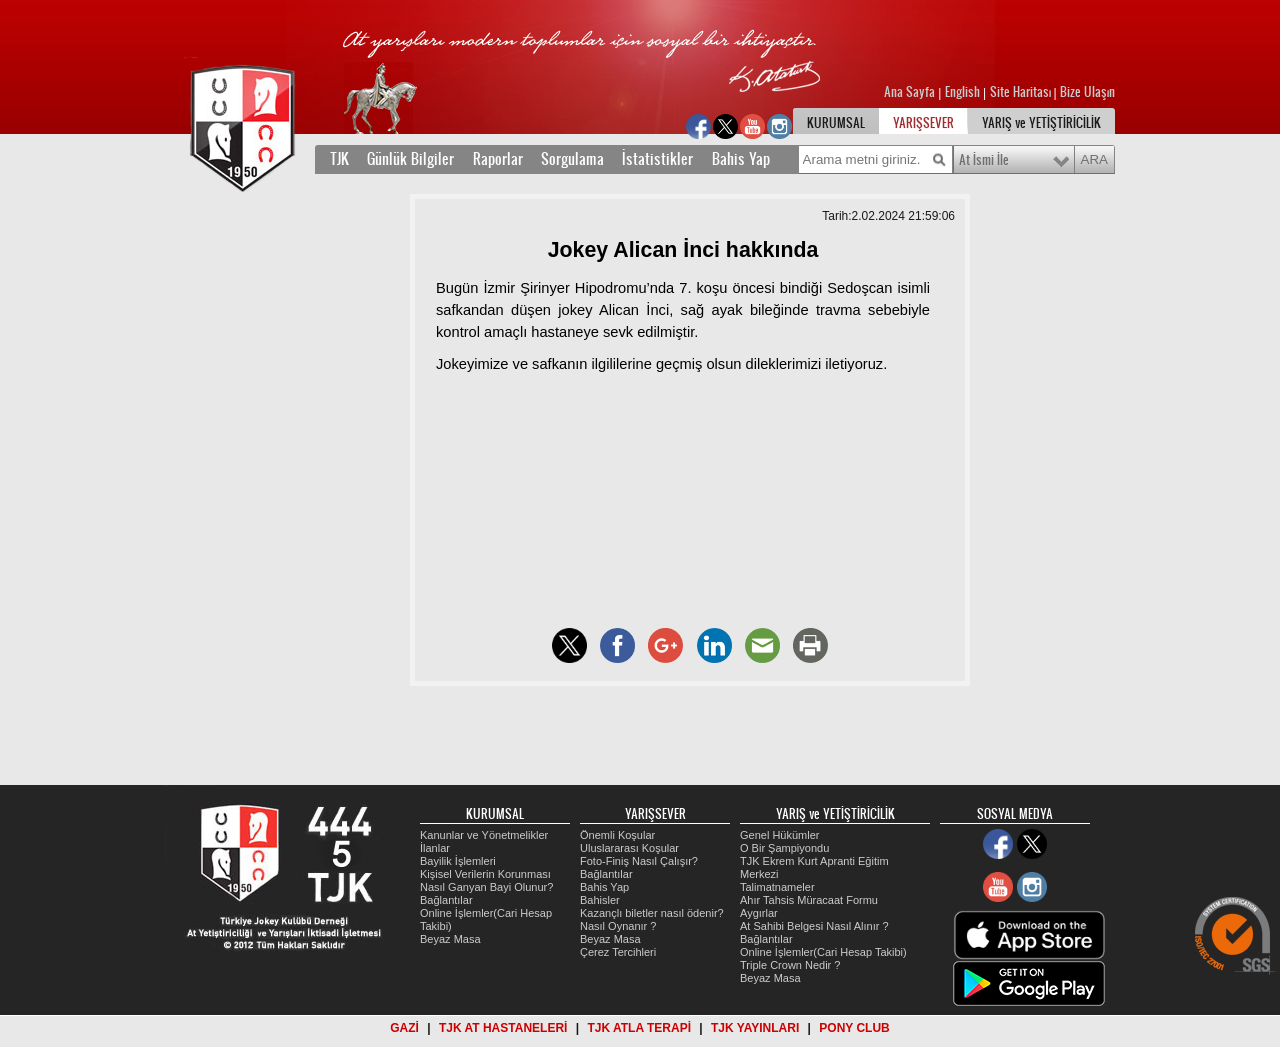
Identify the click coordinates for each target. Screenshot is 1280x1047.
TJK (339, 159)
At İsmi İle (984, 160)
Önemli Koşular (617, 835)
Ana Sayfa (911, 92)
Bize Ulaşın (1087, 92)
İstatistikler (657, 159)
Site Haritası (1022, 92)
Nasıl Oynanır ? (618, 926)
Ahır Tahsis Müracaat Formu (809, 900)
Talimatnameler (777, 887)
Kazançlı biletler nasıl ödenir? (652, 913)
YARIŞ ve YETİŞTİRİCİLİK (1041, 123)
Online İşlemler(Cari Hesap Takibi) (823, 952)
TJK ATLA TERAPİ (639, 1028)
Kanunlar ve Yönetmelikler (484, 835)
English (962, 92)
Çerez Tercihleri (618, 952)
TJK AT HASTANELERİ (503, 1028)
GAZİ (404, 1028)
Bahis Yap (741, 159)
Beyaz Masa (450, 939)
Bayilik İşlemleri (458, 861)
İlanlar (435, 848)
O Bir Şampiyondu (784, 848)
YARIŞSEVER (923, 123)
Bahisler (600, 900)
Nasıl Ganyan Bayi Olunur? (486, 887)
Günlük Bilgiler (410, 159)
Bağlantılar (446, 900)
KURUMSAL (836, 123)
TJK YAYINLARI (755, 1028)
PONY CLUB (854, 1028)
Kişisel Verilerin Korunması (485, 874)
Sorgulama (572, 159)
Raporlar (498, 159)
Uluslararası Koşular (629, 848)
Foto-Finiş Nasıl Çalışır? (639, 861)
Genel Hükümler (779, 835)
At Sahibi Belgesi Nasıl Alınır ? (814, 926)
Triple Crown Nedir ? (790, 965)
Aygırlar (759, 913)
